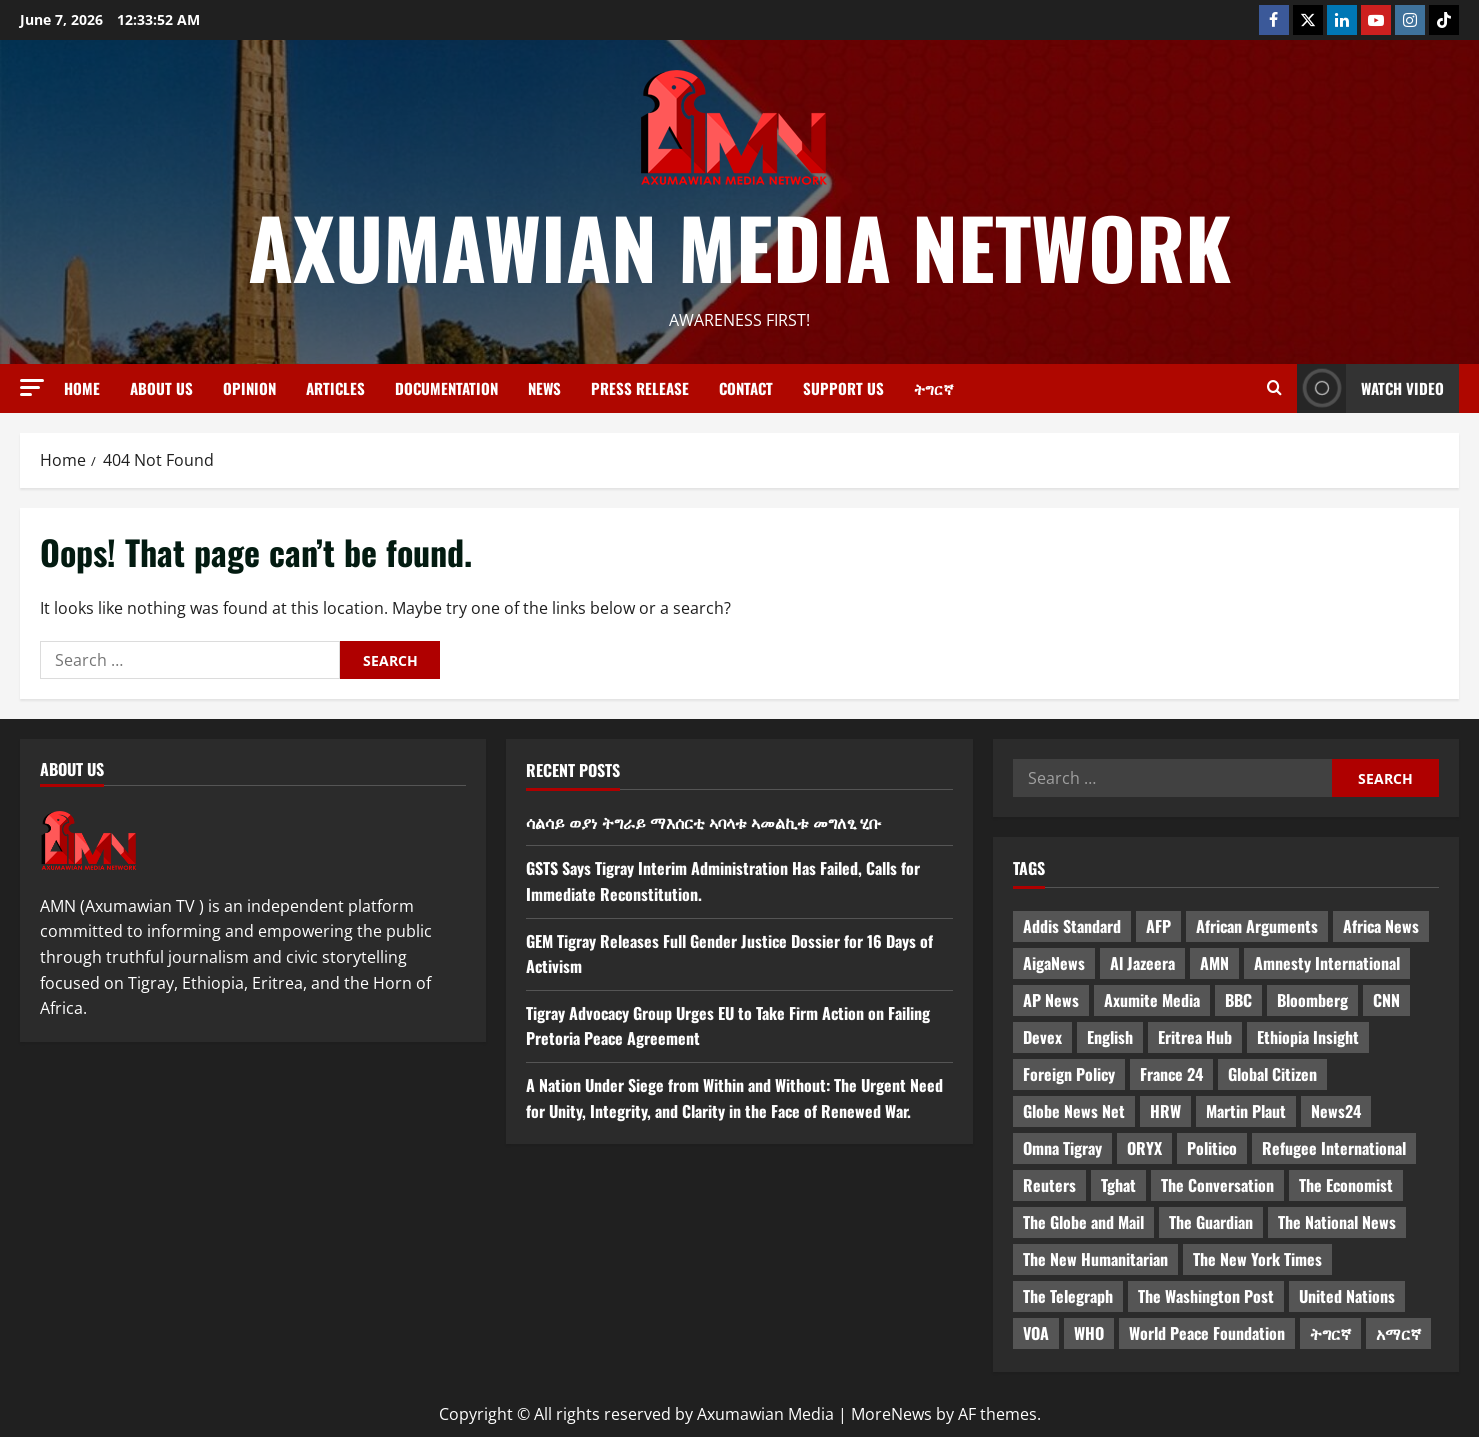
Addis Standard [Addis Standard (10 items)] (1072, 926)
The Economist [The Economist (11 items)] (1346, 1185)
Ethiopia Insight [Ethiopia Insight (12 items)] (1308, 1037)
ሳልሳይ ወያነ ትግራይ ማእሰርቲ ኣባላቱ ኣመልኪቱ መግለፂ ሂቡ (703, 822)
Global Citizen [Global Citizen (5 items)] (1272, 1074)
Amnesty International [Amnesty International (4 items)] (1327, 963)
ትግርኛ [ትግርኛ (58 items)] (1330, 1333)
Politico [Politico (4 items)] (1212, 1148)
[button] (32, 387)
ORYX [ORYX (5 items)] (1144, 1148)
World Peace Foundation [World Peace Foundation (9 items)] (1207, 1333)
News (544, 388)
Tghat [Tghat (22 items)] (1118, 1185)
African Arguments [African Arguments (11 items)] (1257, 926)
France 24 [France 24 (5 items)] (1171, 1074)
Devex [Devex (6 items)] (1042, 1037)
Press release (640, 388)
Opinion (249, 388)
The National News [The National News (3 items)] (1337, 1222)
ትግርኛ (934, 388)
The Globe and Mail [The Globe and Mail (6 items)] (1083, 1222)
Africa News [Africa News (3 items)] (1381, 926)
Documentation (446, 388)
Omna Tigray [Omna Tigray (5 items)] (1062, 1148)
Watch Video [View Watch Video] (1370, 388)
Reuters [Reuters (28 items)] (1049, 1185)
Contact (746, 388)
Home (82, 388)
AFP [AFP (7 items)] (1158, 926)
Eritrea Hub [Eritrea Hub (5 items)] (1195, 1037)
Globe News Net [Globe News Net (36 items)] (1074, 1111)
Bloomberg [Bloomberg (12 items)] (1312, 1000)
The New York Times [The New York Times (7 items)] (1257, 1259)
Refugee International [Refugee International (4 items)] (1334, 1148)
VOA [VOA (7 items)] (1036, 1333)
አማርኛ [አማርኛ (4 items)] (1398, 1333)
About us (161, 388)
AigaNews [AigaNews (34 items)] (1054, 963)
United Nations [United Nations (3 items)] (1347, 1296)
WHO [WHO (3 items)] (1089, 1333)
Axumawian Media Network (740, 246)
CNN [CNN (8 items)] (1386, 1000)
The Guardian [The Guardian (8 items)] (1211, 1222)
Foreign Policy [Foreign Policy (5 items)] (1069, 1074)
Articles (335, 388)
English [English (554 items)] (1110, 1037)
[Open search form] (1274, 388)
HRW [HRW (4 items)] (1165, 1111)
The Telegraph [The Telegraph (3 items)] (1068, 1296)
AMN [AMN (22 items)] (1214, 963)
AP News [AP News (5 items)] (1051, 1000)
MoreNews (891, 1414)
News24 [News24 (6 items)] (1336, 1111)
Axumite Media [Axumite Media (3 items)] (1152, 1000)
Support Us (843, 388)
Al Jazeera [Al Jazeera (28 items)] (1142, 963)
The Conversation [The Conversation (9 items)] (1217, 1185)
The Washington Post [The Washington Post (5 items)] (1206, 1296)
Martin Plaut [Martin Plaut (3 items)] (1246, 1111)
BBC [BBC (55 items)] (1238, 1000)
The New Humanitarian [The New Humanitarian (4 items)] (1095, 1259)
